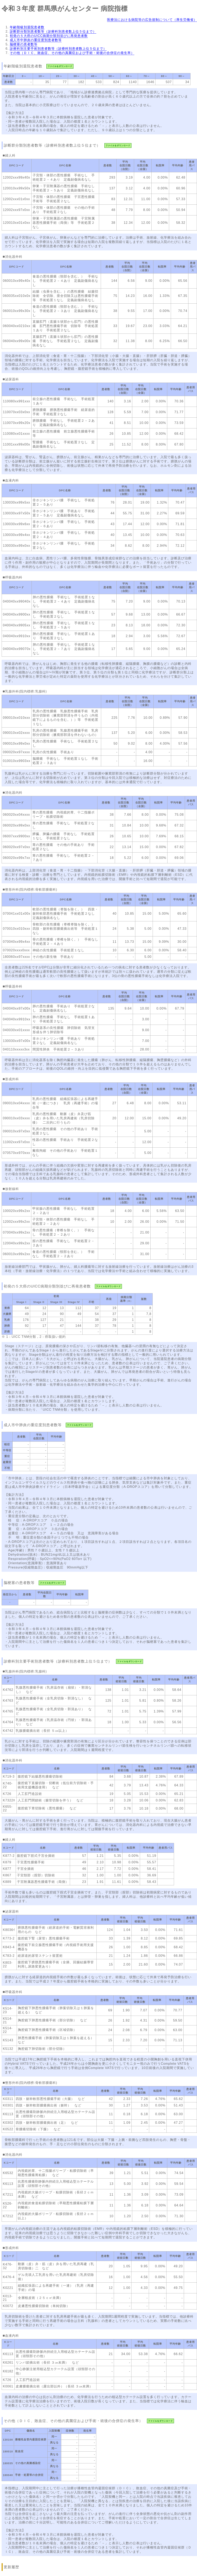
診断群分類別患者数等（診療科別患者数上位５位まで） (53, 31)
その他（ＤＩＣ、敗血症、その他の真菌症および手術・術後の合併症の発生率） (72, 53)
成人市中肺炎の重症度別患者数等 (36, 40)
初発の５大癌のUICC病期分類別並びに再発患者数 (49, 35)
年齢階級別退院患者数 (27, 27)
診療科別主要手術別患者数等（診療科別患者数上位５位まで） (58, 48)
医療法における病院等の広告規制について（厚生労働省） (152, 19)
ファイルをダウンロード (60, 66)
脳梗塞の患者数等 (23, 44)
